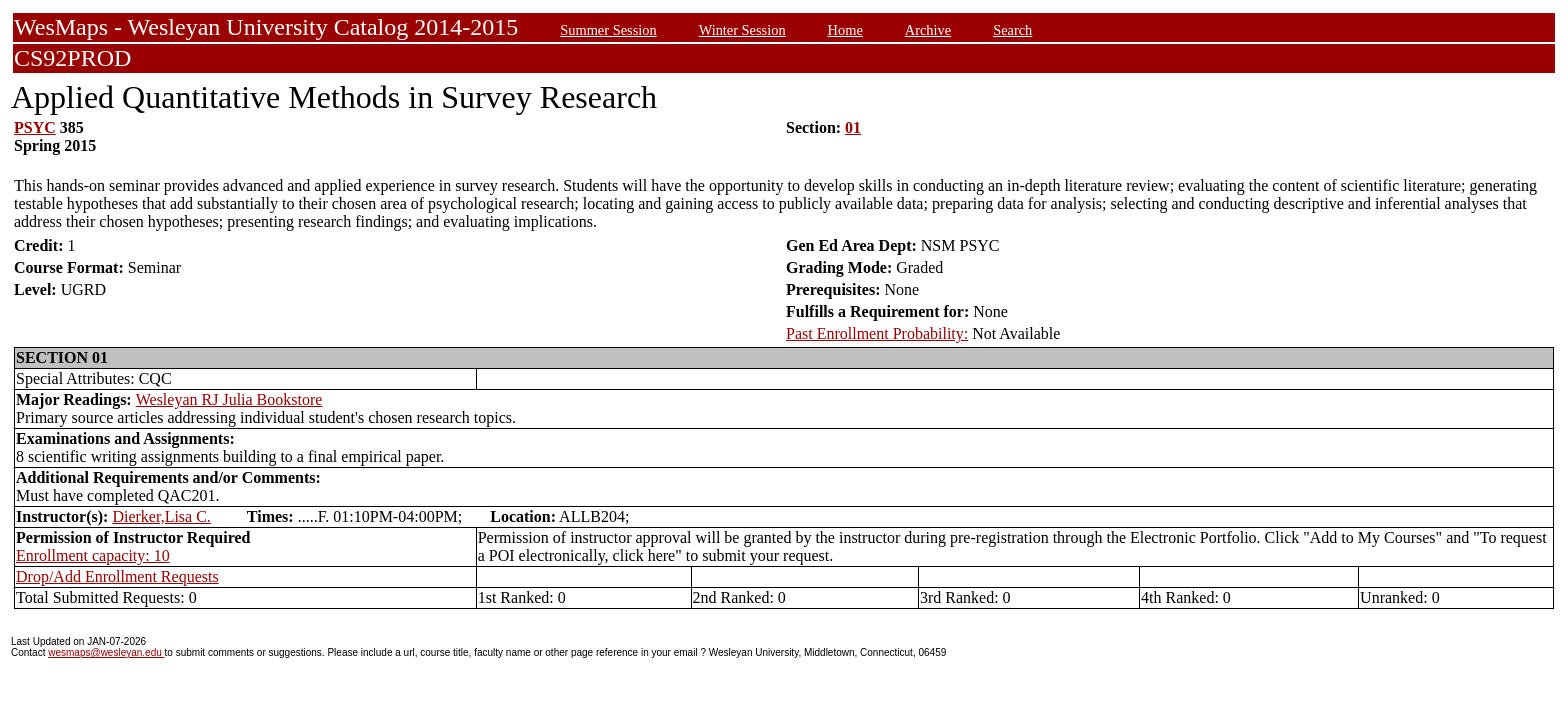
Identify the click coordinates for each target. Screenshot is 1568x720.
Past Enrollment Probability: (877, 333)
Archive (928, 30)
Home (845, 30)
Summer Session (608, 30)
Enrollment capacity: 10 (93, 555)
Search (1012, 30)
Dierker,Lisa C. (161, 516)
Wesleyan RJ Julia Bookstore (229, 399)
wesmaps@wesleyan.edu (106, 652)
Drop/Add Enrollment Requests (117, 576)
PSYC (35, 127)
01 (853, 127)
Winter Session (742, 30)
